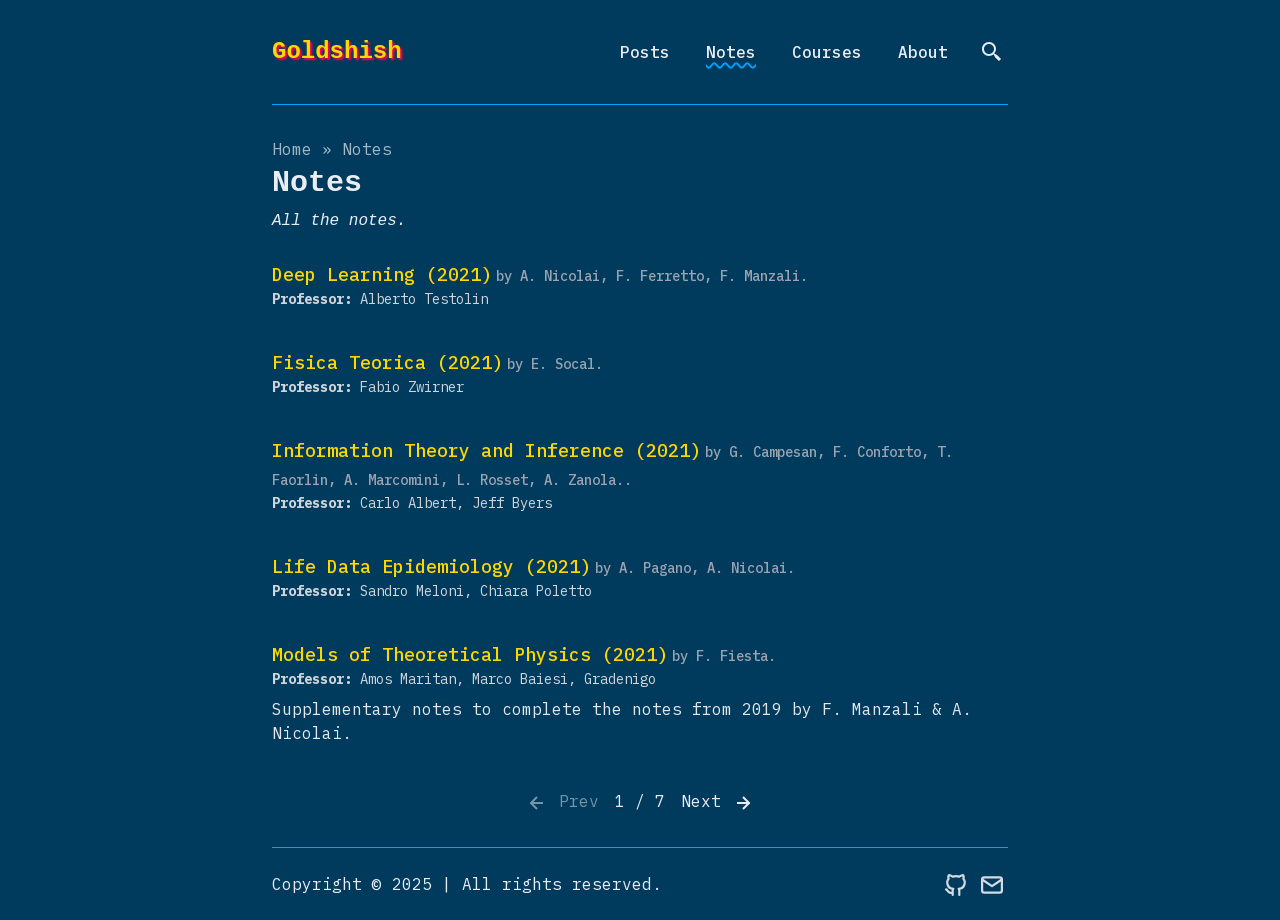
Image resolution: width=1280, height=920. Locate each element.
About (923, 52)
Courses (827, 52)
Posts (645, 52)
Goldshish (337, 51)
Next (718, 803)
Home (292, 149)
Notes (731, 52)
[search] (992, 52)
